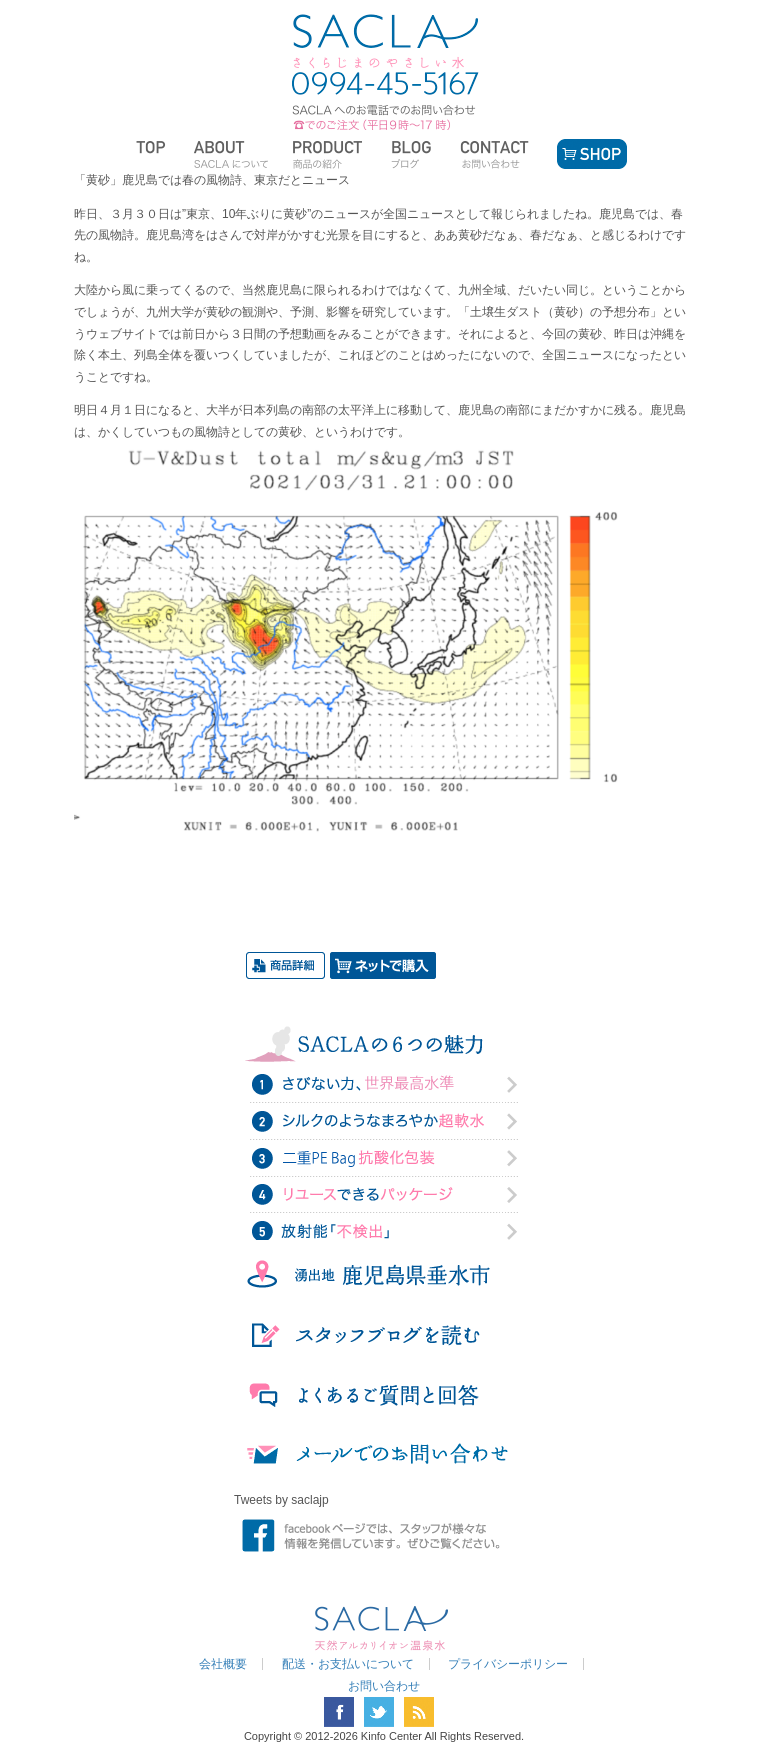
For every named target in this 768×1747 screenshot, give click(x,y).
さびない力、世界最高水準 (384, 1086)
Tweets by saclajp (281, 1500)
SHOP (588, 153)
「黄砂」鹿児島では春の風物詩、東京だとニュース (212, 180)
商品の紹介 (331, 153)
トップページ (153, 153)
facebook (339, 1712)
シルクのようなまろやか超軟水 (384, 1122)
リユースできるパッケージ (384, 1194)
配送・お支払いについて (348, 1664)
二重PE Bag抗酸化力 (384, 1158)
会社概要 (223, 1664)
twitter (379, 1712)
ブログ (413, 153)
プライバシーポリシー (508, 1664)
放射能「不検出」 (384, 1230)
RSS (419, 1712)
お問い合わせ (496, 153)
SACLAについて (231, 153)
